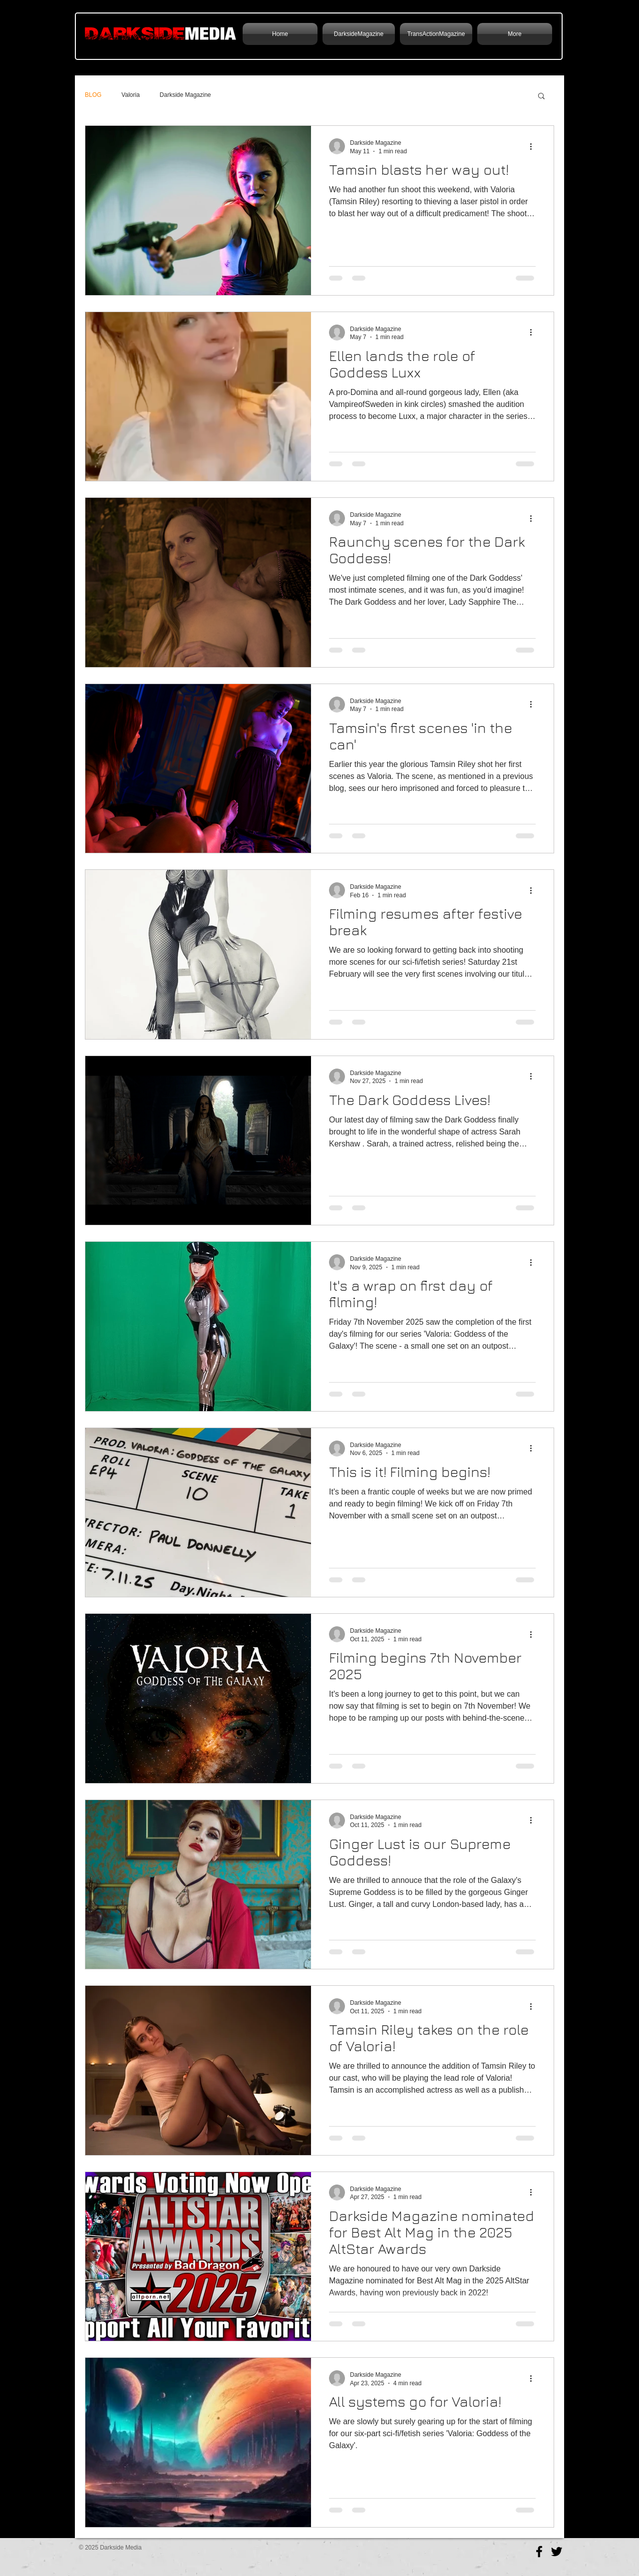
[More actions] (534, 146)
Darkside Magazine (185, 94)
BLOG (93, 94)
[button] (541, 96)
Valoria (130, 94)
